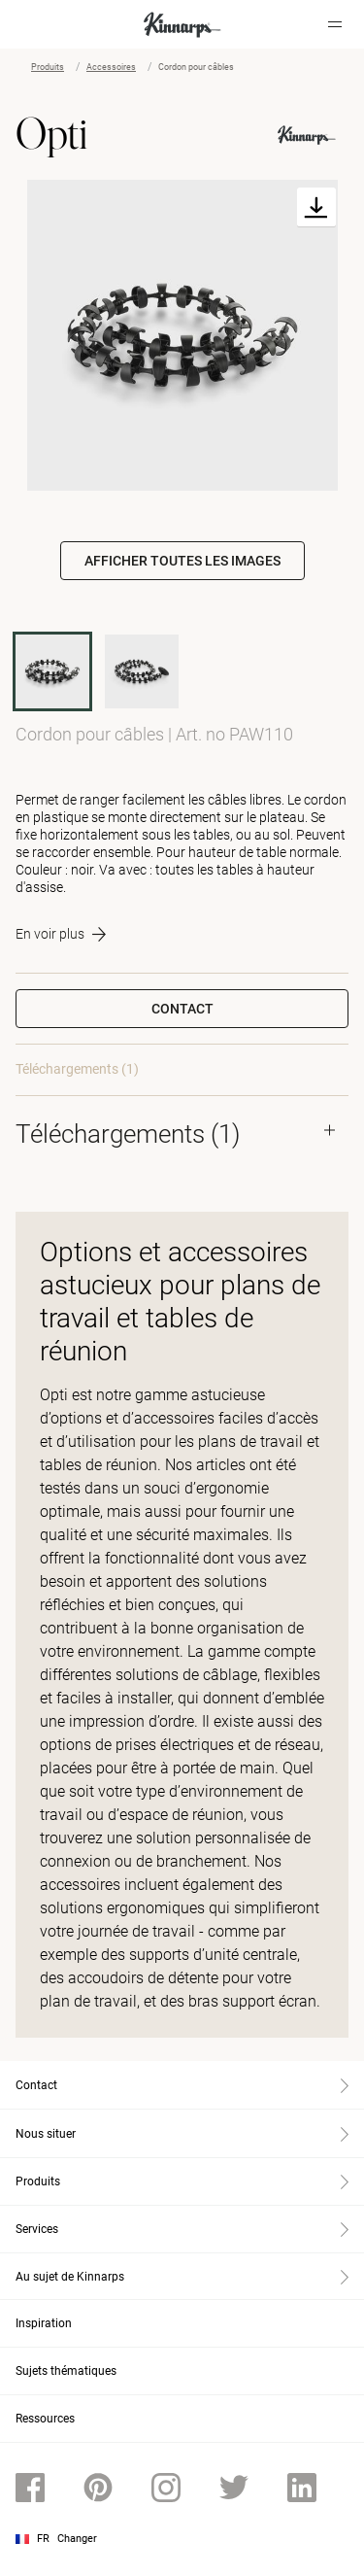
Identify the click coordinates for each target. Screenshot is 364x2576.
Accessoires (111, 67)
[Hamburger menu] (334, 24)
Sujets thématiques (66, 2371)
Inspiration (44, 2323)
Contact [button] (182, 1008)
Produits (47, 67)
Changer (77, 2538)
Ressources (45, 2418)
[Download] (316, 207)
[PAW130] (142, 671)
